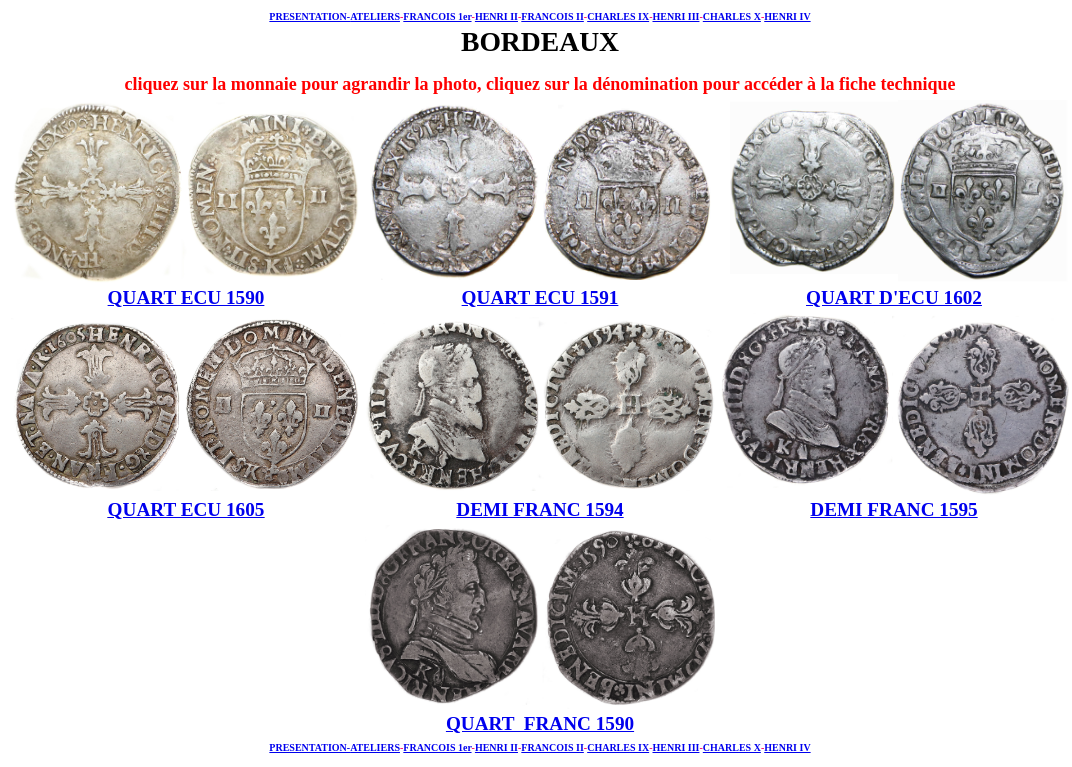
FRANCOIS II (552, 16)
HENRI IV (787, 16)
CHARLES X (732, 16)
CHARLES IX (618, 16)
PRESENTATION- (309, 16)
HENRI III (675, 16)
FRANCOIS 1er (437, 16)
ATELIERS (375, 16)
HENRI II (496, 16)
